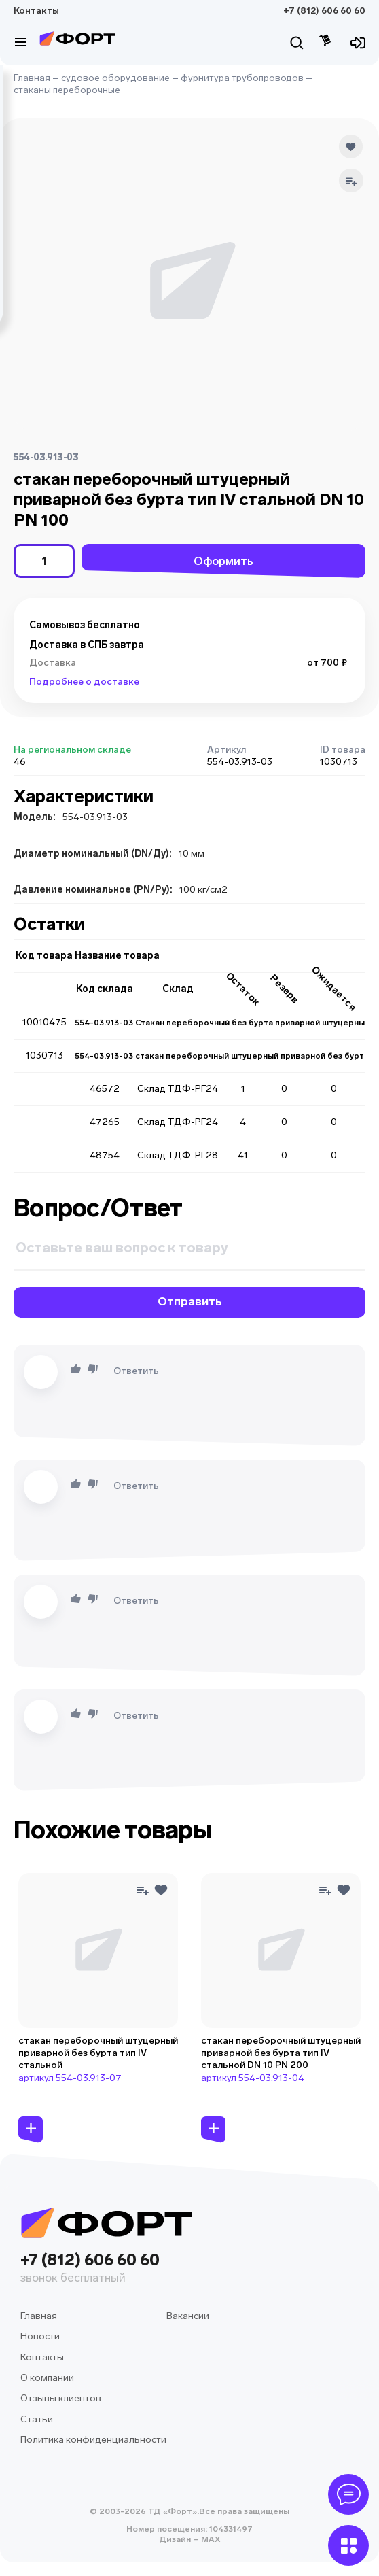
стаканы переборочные (67, 90)
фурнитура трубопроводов (242, 78)
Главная (32, 78)
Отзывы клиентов (60, 2398)
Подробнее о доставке (84, 681)
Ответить (136, 1371)
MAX (209, 2539)
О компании (47, 2378)
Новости (40, 2336)
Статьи (36, 2419)
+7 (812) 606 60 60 (324, 10)
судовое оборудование (115, 78)
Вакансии (187, 2316)
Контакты (36, 10)
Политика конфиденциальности (93, 2440)
